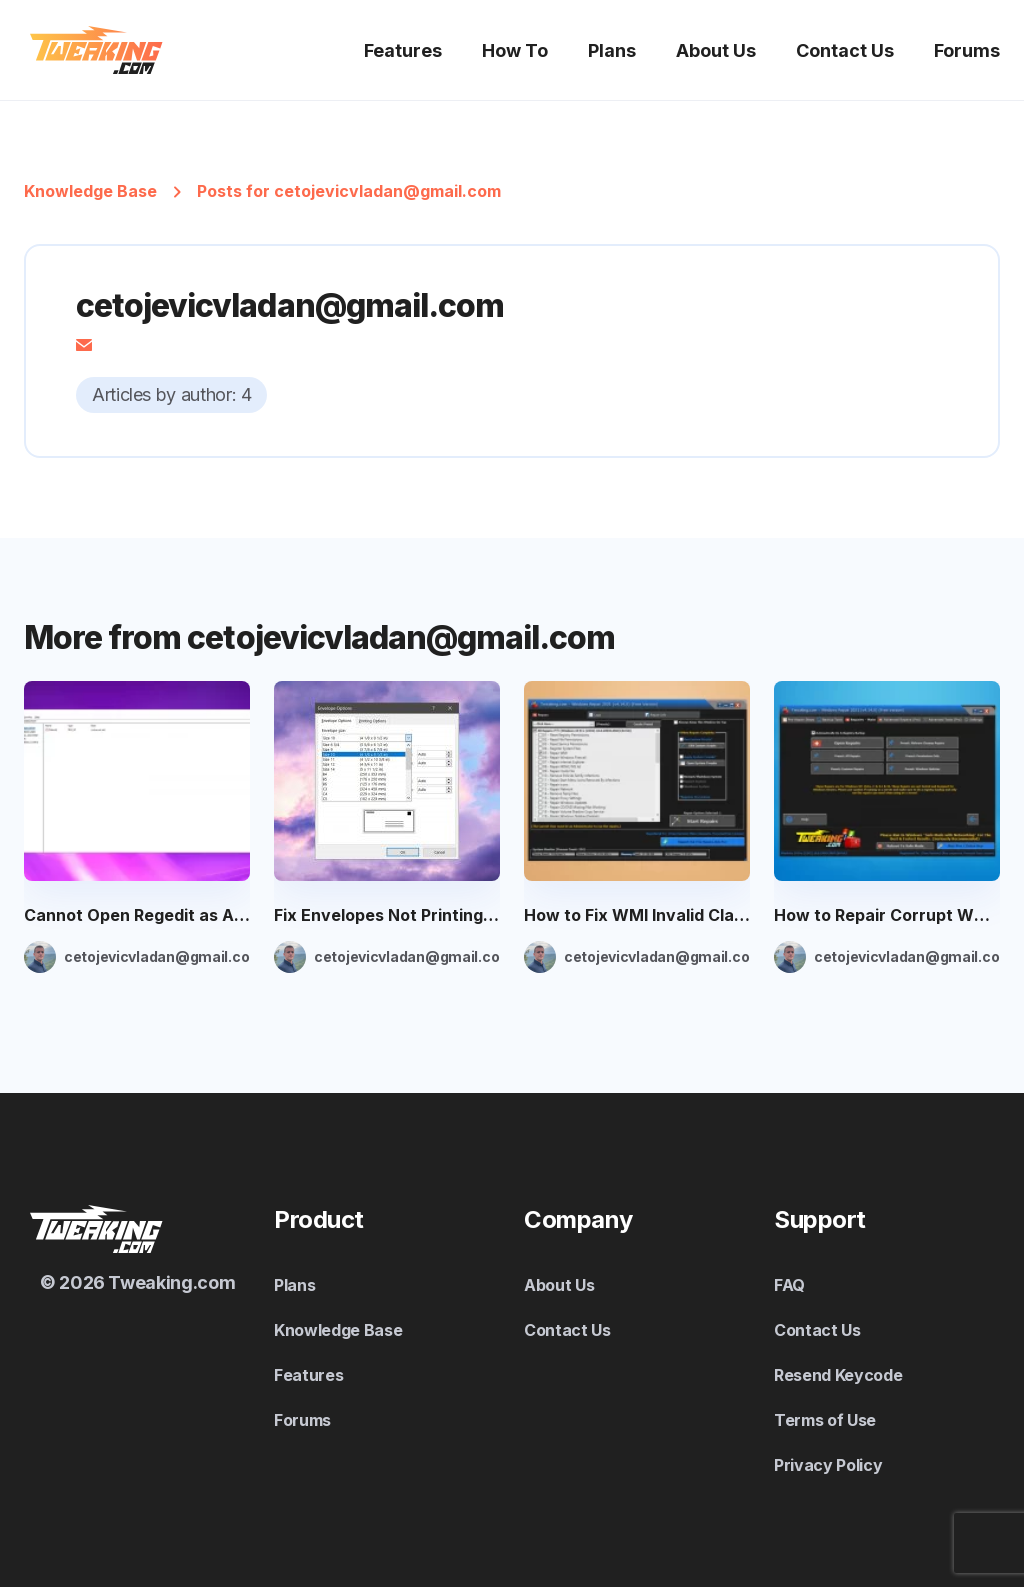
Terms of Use (825, 1420)
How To (515, 50)
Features (403, 50)
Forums (967, 50)
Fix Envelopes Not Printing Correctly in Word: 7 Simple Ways (387, 915)
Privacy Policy (828, 1465)
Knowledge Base (90, 191)
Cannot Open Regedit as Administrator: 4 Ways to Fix (137, 915)
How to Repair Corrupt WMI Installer (887, 915)
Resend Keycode (838, 1375)
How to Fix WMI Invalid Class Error (637, 915)
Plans (612, 50)
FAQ (789, 1285)
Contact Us (845, 50)
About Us (716, 50)
